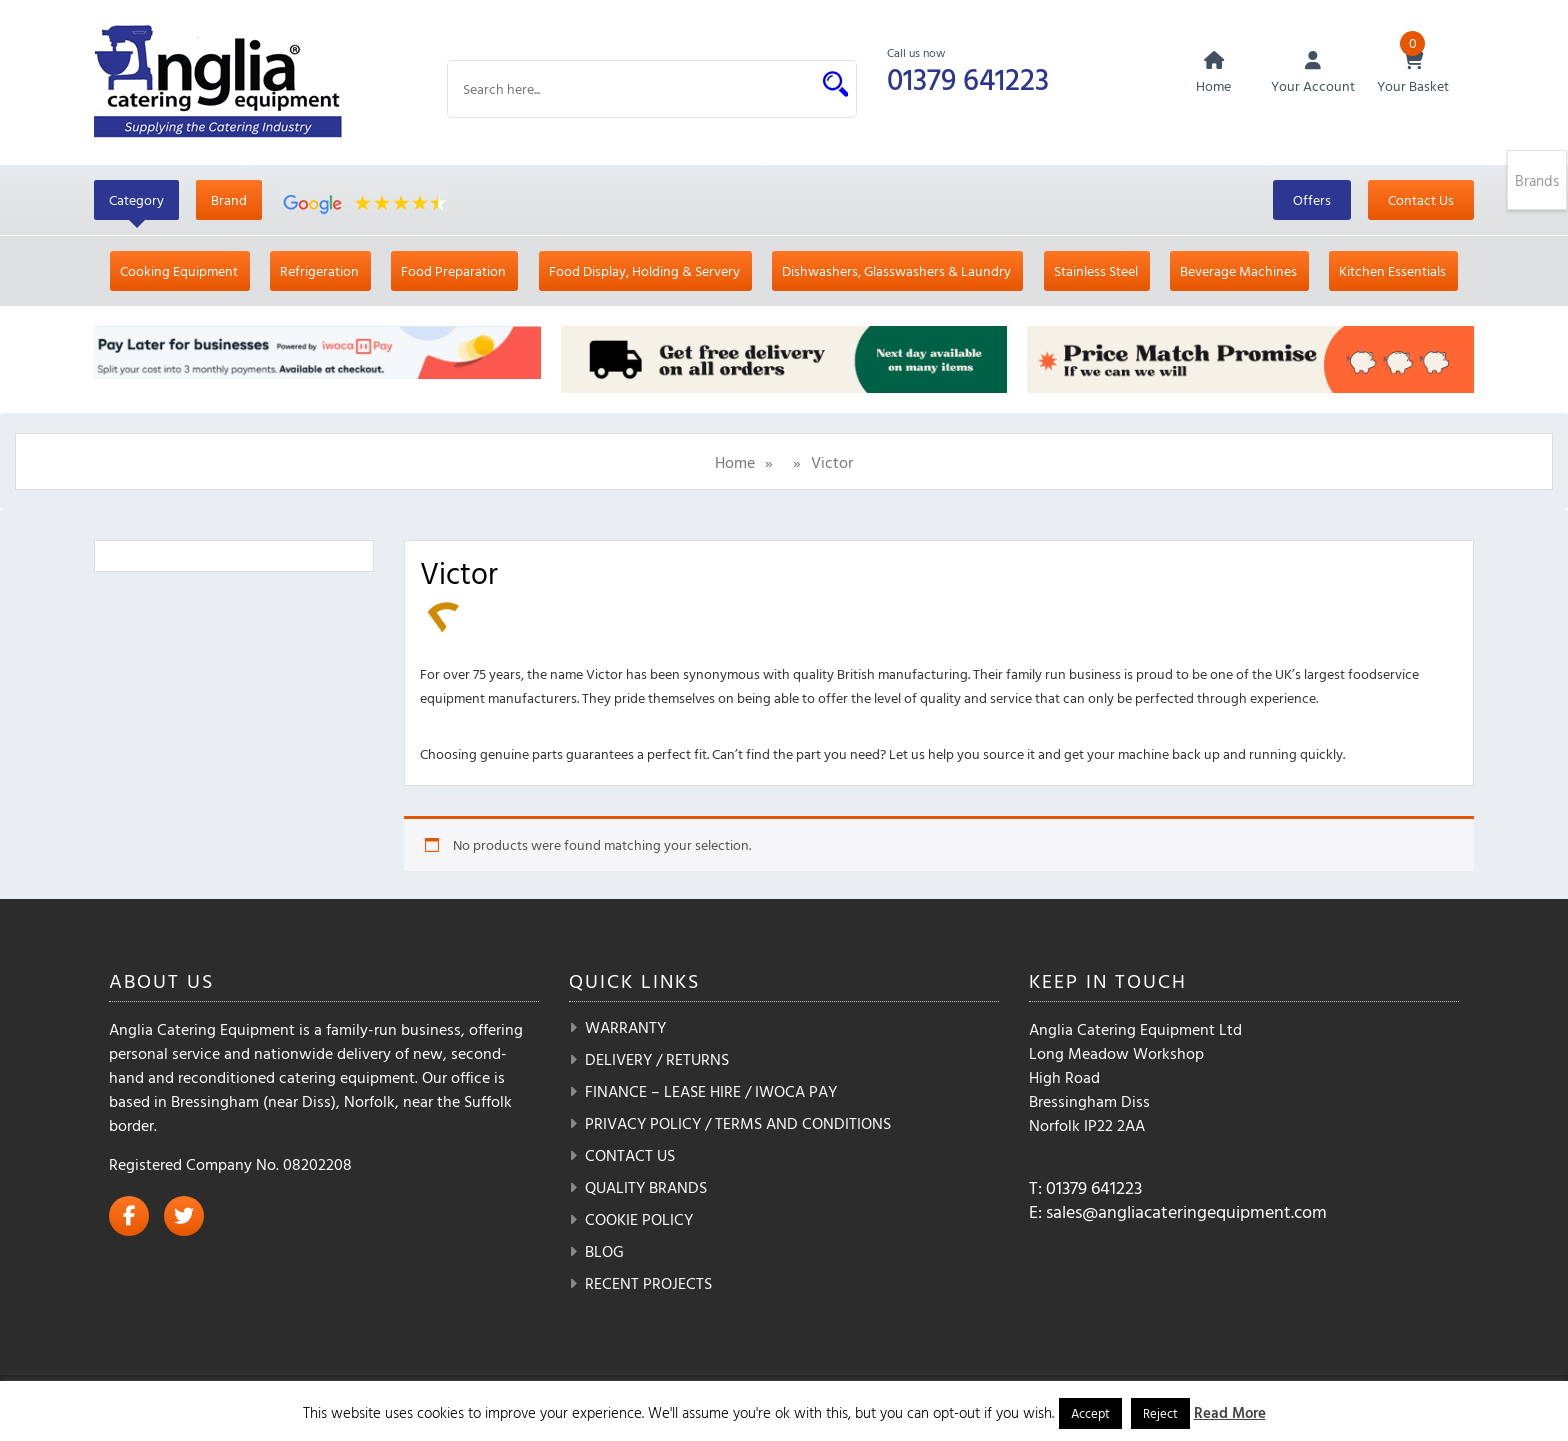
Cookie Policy (639, 1219)
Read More (1230, 1412)
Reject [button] (1160, 1413)
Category (136, 199)
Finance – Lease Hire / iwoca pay (711, 1091)
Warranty (625, 1027)
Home (735, 462)
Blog (604, 1251)
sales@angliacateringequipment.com (1186, 1211)
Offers (1312, 199)
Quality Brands (646, 1187)
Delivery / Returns (657, 1059)
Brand (229, 199)
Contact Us (1421, 199)
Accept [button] (1090, 1413)
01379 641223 (968, 78)
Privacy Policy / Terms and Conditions (738, 1123)
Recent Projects (648, 1283)
